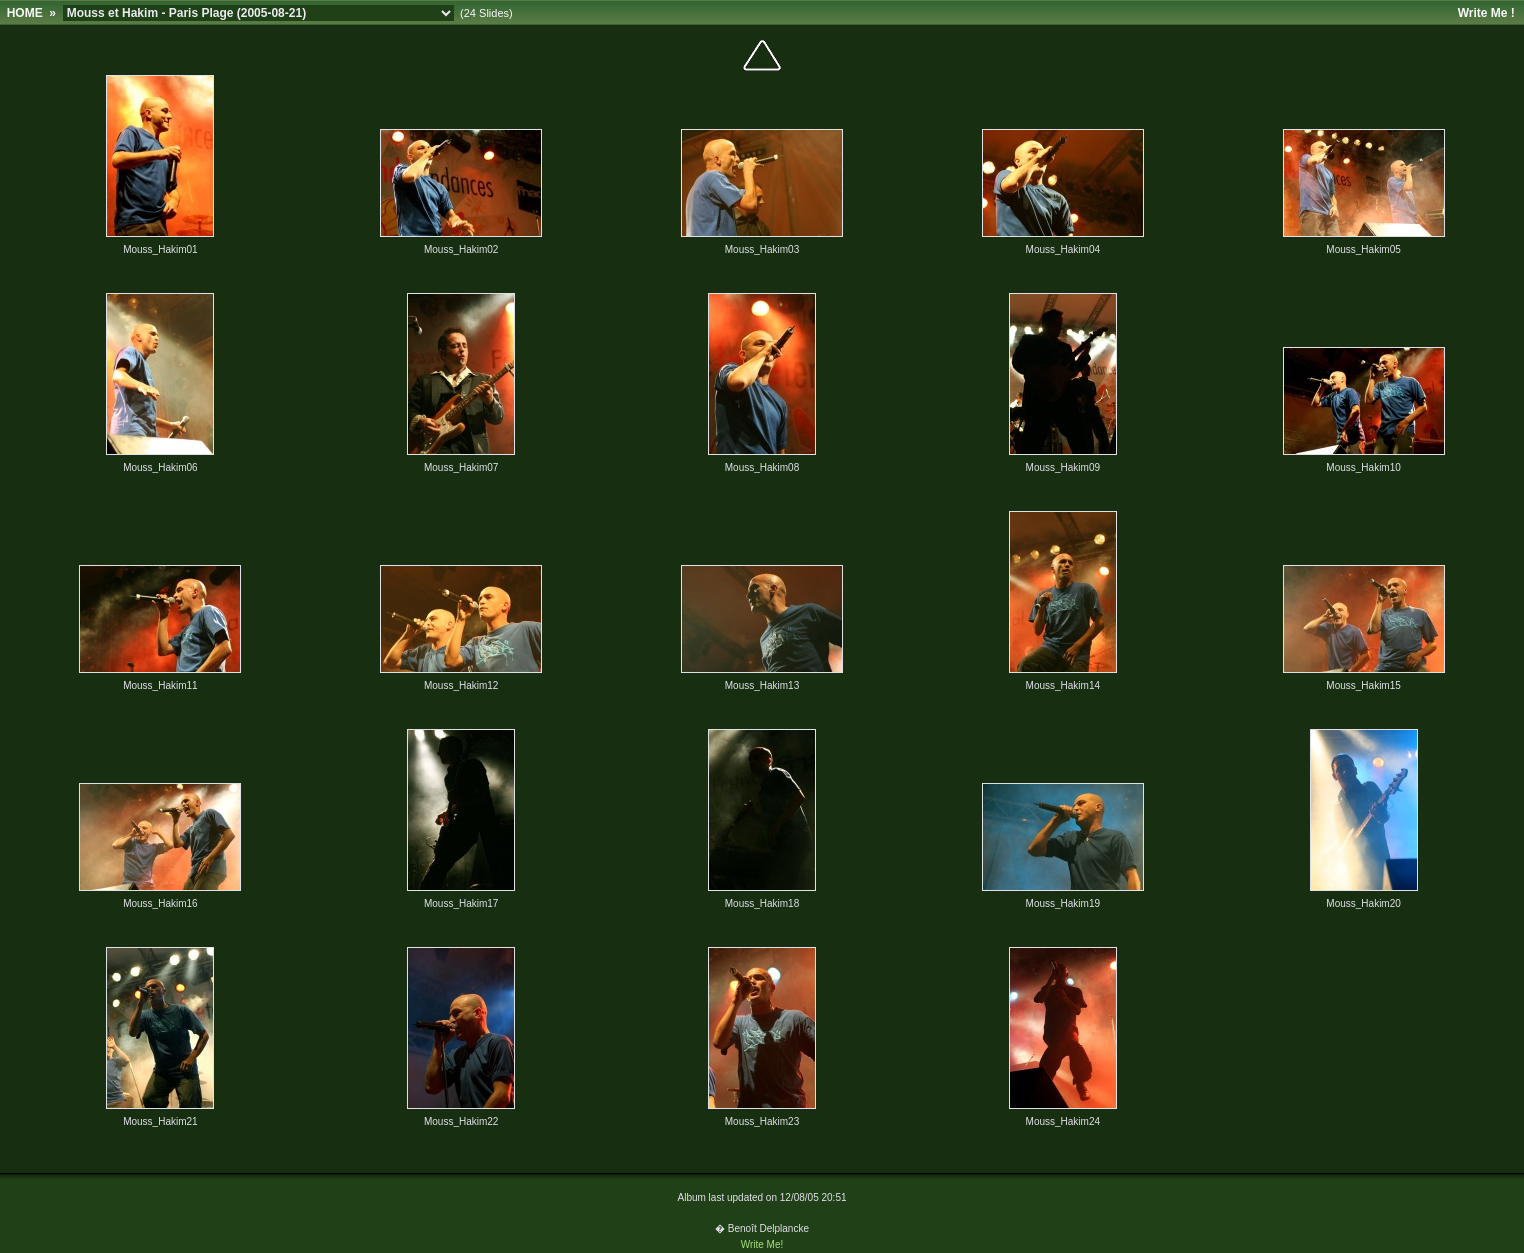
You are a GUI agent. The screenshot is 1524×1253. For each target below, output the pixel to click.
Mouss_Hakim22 (461, 1121)
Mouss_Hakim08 (762, 467)
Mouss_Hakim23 (762, 1121)
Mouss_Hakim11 (160, 685)
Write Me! (762, 1244)
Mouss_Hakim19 (1063, 903)
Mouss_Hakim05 (1363, 249)
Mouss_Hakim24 (1063, 1121)
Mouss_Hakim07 (461, 467)
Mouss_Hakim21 (160, 1121)
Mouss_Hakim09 (1063, 467)
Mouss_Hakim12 (461, 685)
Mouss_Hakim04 (1063, 249)
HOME (25, 13)
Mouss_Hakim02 (461, 249)
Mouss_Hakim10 (1363, 467)
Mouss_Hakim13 (762, 685)
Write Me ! (1486, 13)
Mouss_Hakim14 (1063, 685)
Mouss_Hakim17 (461, 903)
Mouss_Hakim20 (1363, 903)
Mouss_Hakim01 (160, 249)
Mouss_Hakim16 (160, 903)
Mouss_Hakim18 (762, 903)
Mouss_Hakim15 (1363, 685)
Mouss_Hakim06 (160, 467)
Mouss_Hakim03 (762, 249)
